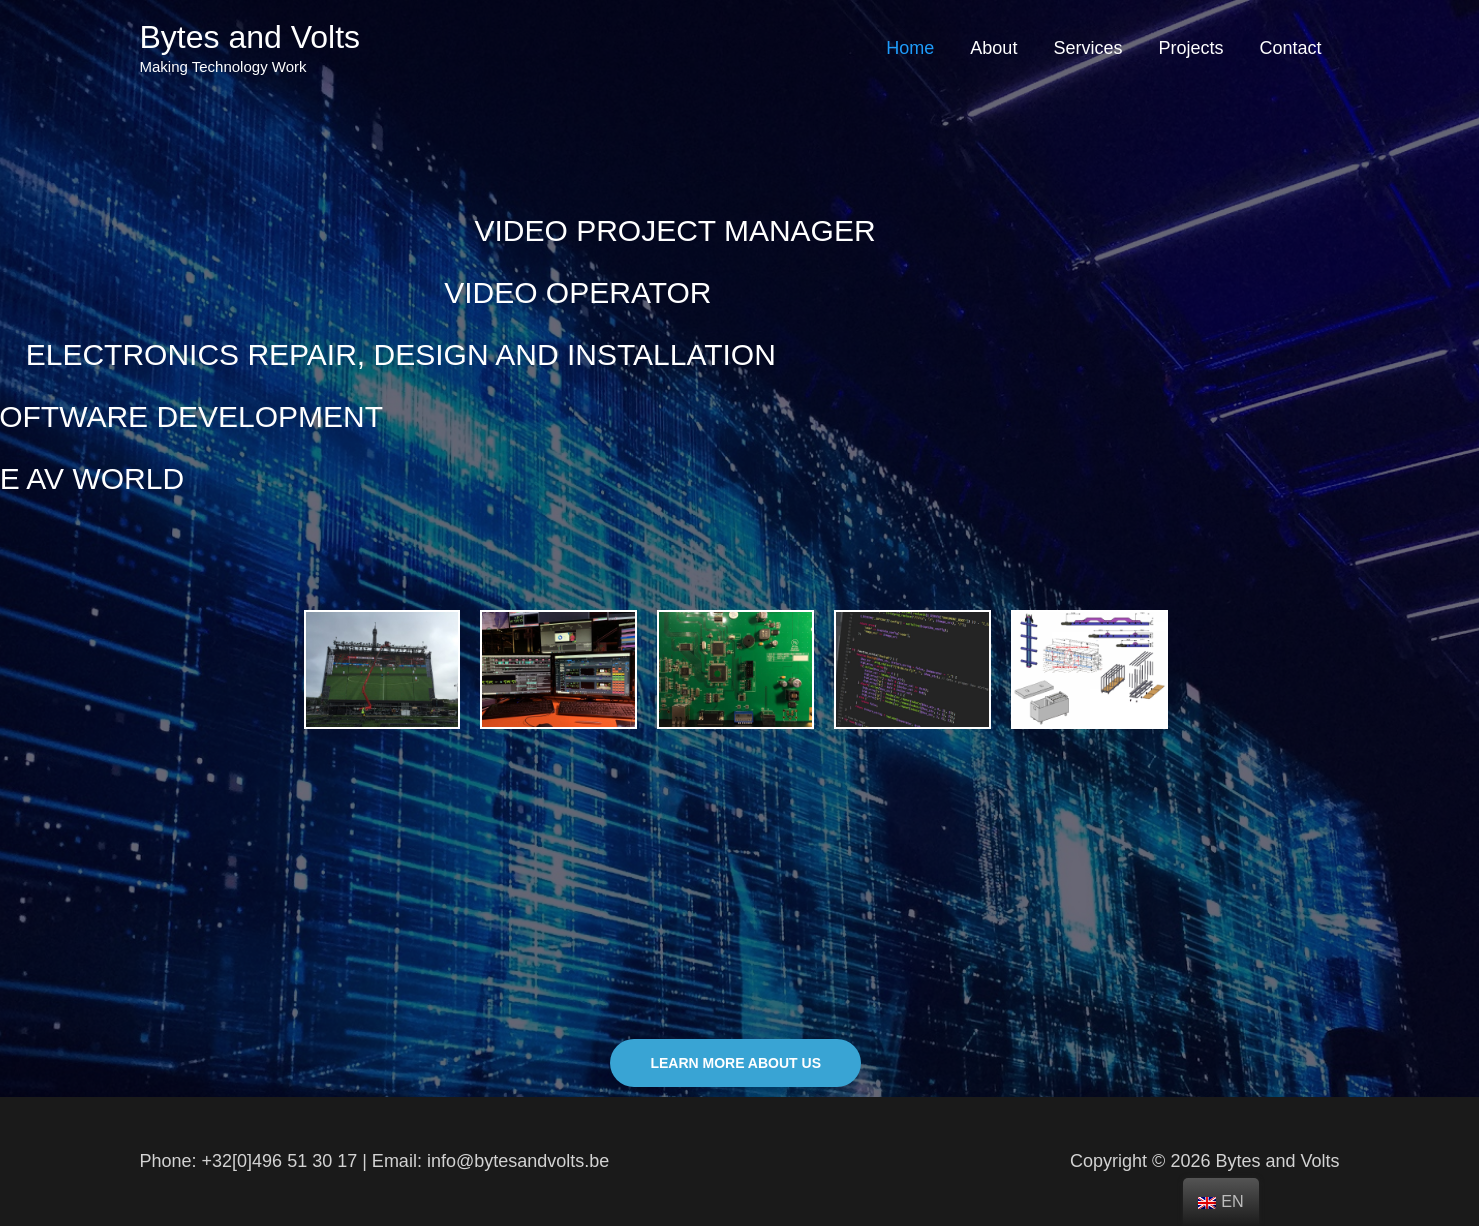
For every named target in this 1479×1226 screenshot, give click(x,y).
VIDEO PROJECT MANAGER (625, 230)
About (993, 48)
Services (1087, 48)
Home (910, 48)
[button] (735, 1063)
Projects (1190, 48)
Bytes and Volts (250, 37)
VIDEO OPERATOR (486, 292)
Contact (1290, 48)
